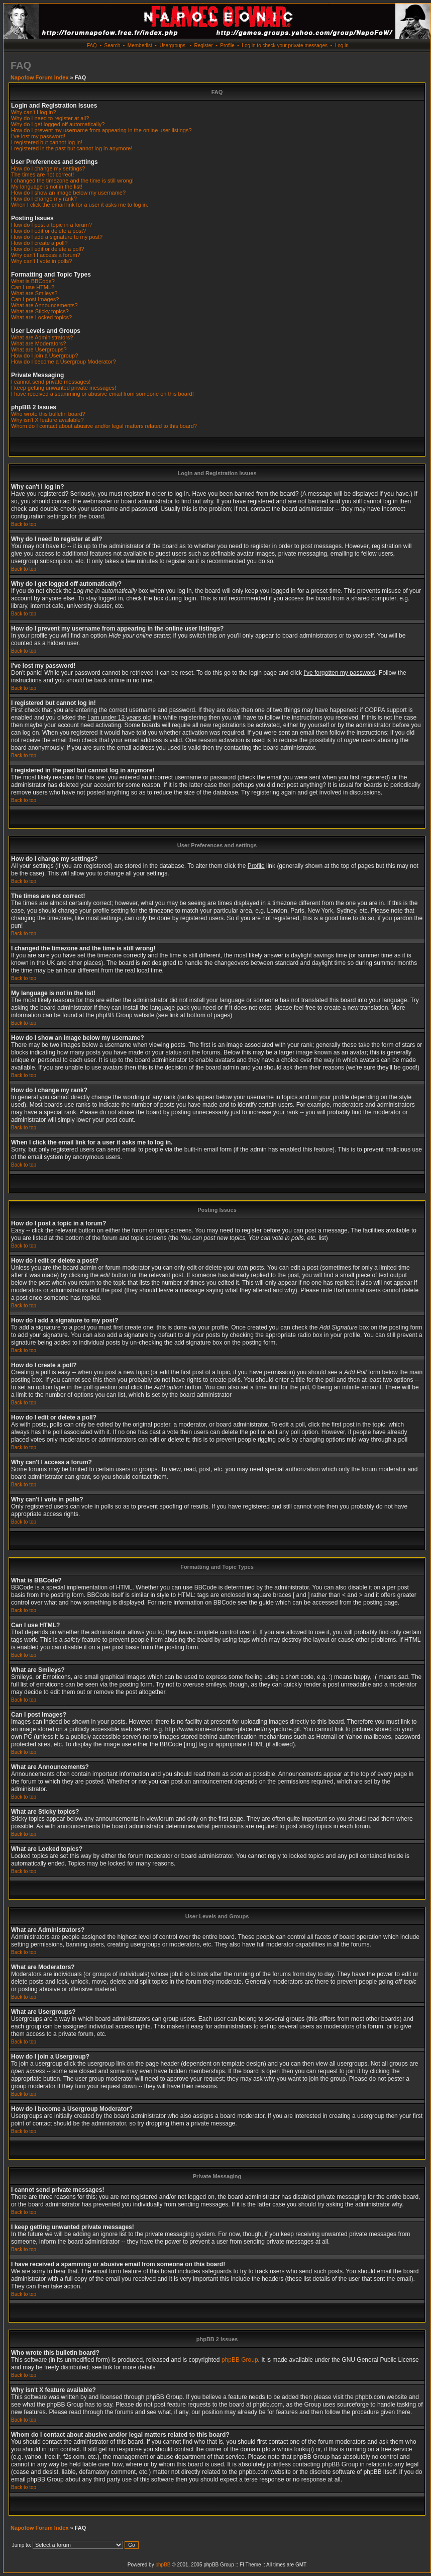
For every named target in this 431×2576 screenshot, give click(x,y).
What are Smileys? (34, 293)
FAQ (92, 45)
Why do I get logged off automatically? (57, 124)
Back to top (23, 524)
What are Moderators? (38, 343)
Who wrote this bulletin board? (48, 414)
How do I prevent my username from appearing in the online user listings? (101, 130)
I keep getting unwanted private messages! (63, 388)
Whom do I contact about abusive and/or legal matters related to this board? (104, 426)
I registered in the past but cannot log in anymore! (72, 148)
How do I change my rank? (44, 199)
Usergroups (172, 45)
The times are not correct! (42, 174)
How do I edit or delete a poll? (47, 249)
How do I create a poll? (39, 243)
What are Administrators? (42, 337)
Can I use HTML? (32, 287)
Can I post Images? (35, 299)
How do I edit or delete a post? (48, 231)
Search (112, 45)
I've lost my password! (38, 136)
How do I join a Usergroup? (44, 355)
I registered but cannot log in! (46, 142)
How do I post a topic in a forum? (51, 225)
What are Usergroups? (39, 349)
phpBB (162, 2564)
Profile (227, 45)
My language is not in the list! (46, 187)
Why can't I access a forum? (45, 255)
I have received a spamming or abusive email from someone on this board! (102, 394)
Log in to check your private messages (285, 45)
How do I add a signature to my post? (56, 237)
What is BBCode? (33, 281)
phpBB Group (240, 2359)
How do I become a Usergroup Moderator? (63, 362)
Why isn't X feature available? (47, 420)
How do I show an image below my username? (68, 193)
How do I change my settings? (48, 168)
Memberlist (140, 45)
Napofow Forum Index (40, 77)
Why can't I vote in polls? (41, 261)
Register (203, 45)
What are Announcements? (44, 305)
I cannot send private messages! (50, 382)
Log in (342, 45)
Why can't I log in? (33, 112)
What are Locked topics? (41, 317)
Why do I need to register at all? (50, 118)
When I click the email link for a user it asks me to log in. (79, 205)
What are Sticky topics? (40, 311)
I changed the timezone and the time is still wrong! (72, 180)
